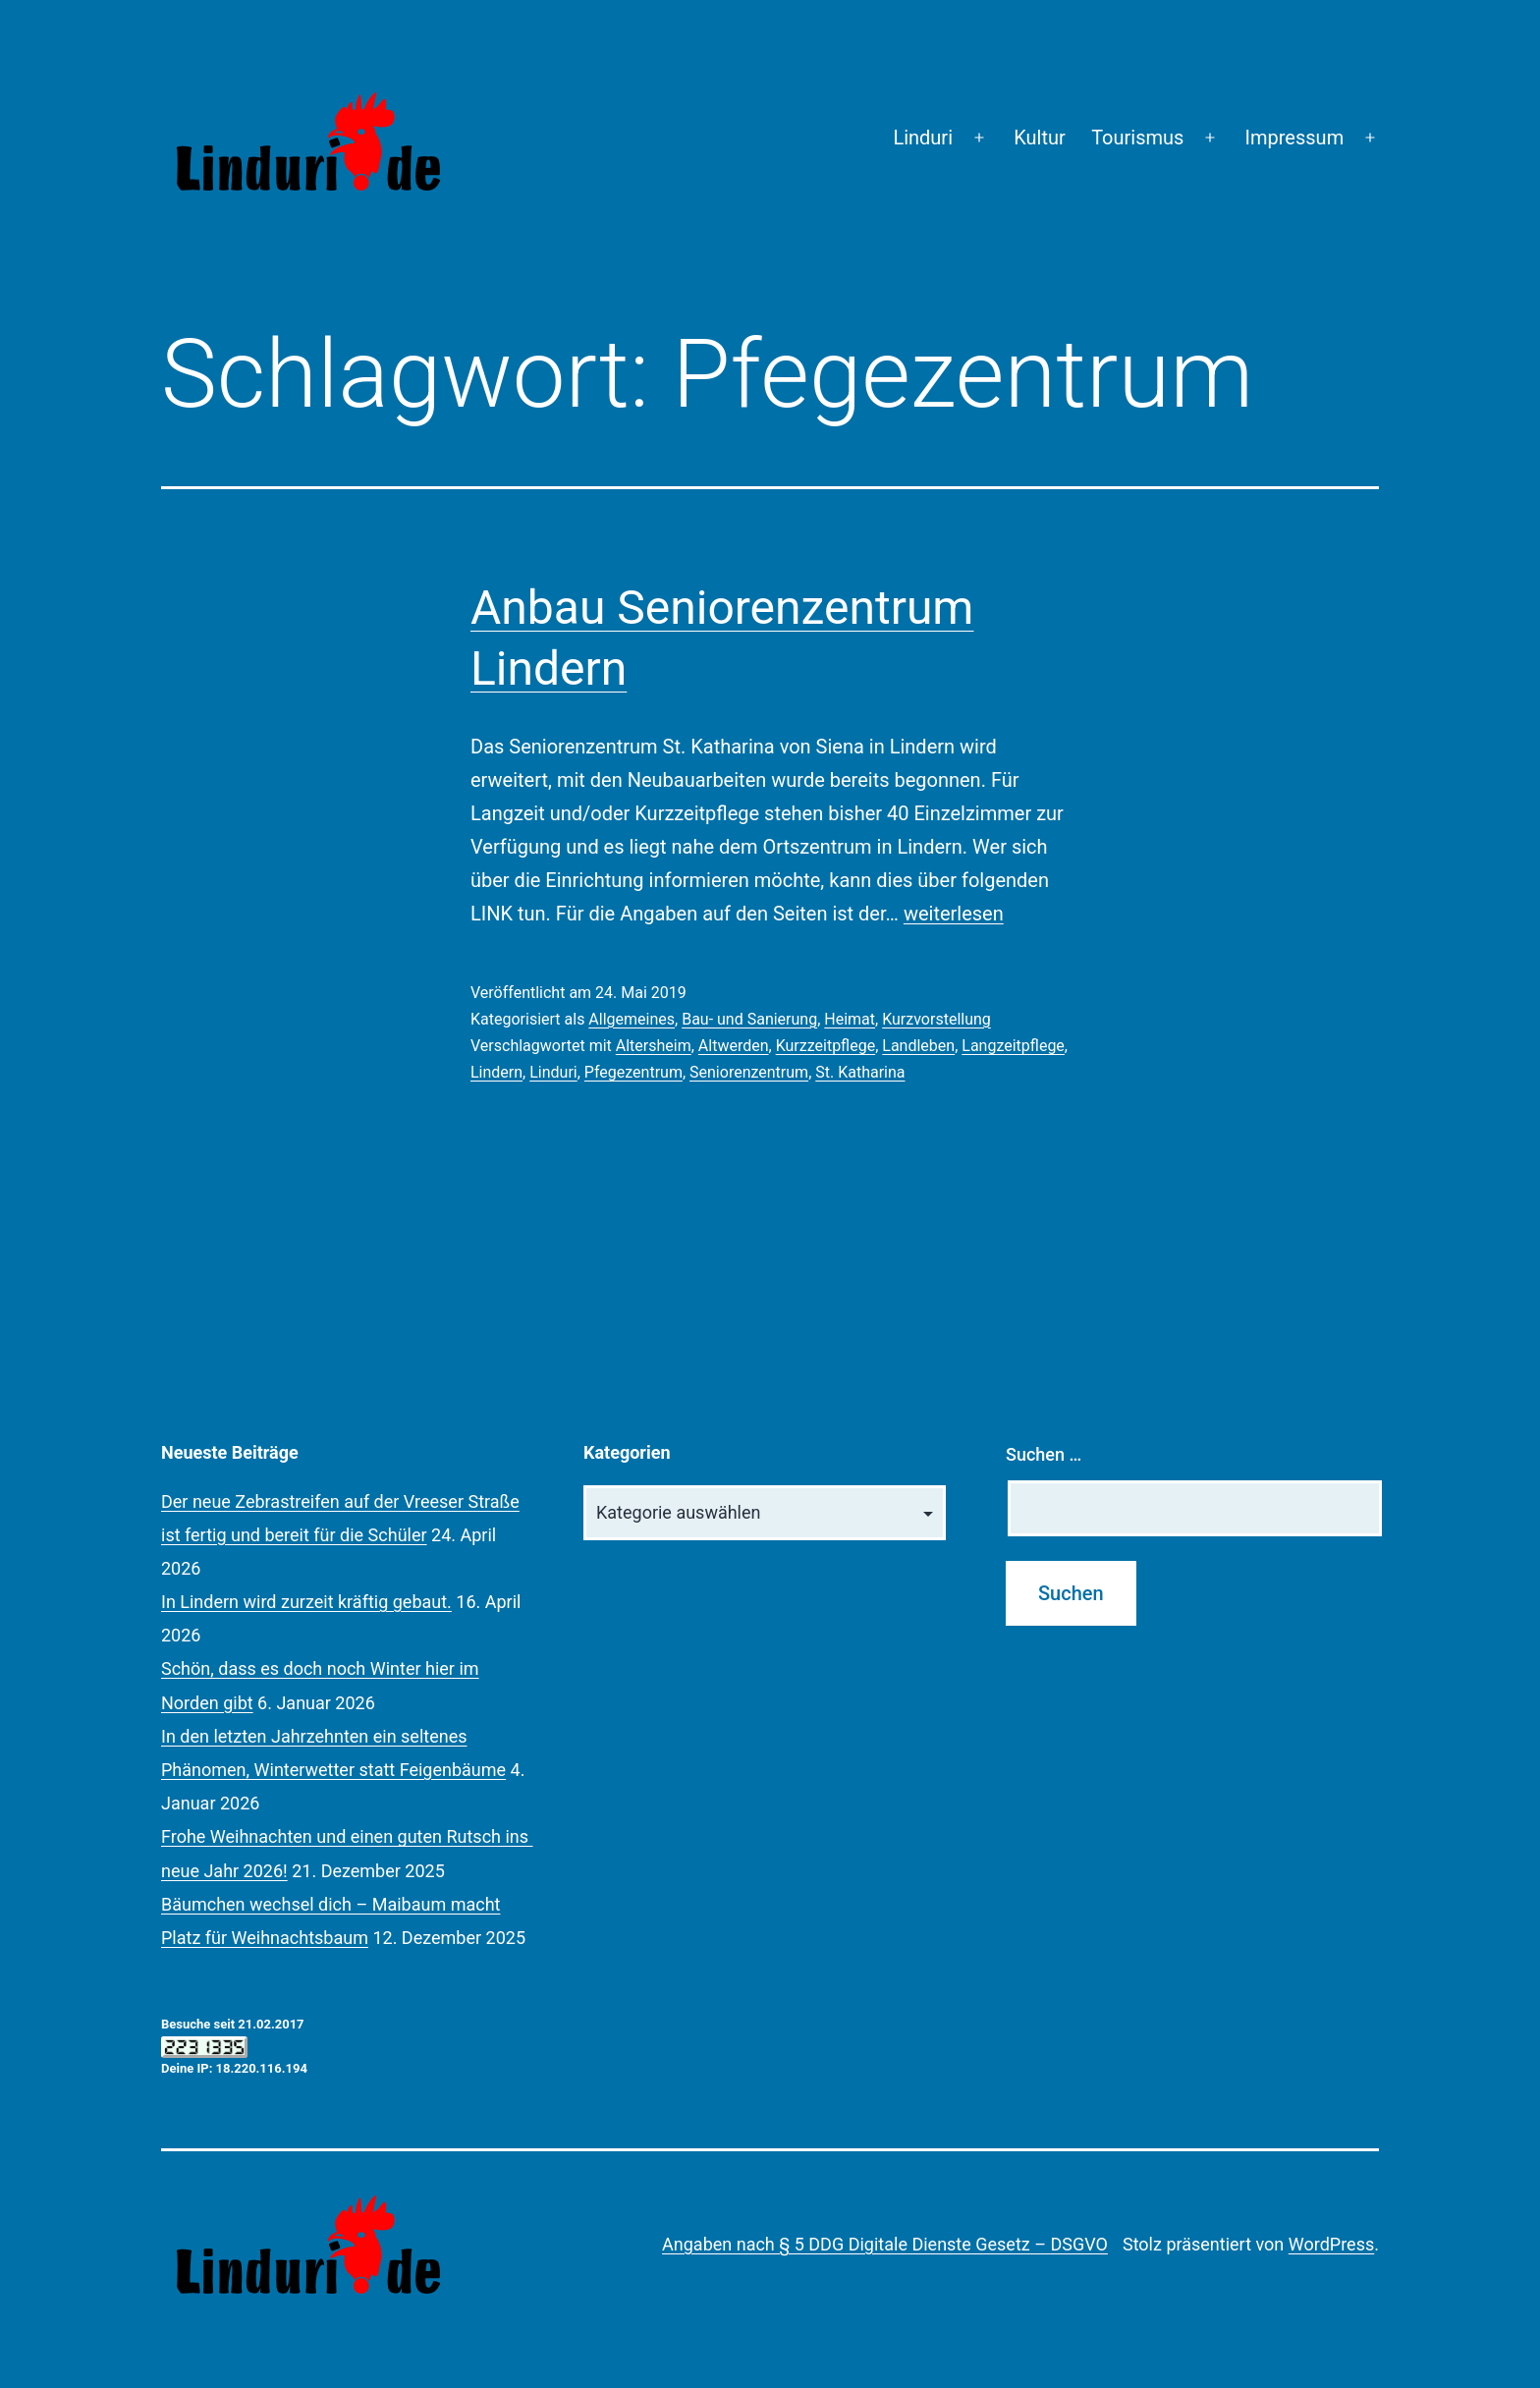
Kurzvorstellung (936, 1019)
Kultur (1040, 137)
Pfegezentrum (633, 1072)
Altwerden (733, 1045)
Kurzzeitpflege (825, 1045)
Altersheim (653, 1045)
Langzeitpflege (1013, 1045)
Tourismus (1137, 137)
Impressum (1295, 137)
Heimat (849, 1019)
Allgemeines (631, 1019)
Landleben (918, 1045)
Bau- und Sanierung (749, 1019)
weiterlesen (954, 913)
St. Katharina (860, 1072)
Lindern (496, 1072)
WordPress (1331, 2244)
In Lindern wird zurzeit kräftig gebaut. (306, 1601)
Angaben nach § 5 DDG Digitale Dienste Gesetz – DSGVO (885, 2244)
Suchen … (1043, 1454)
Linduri (923, 137)
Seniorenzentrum (748, 1072)
